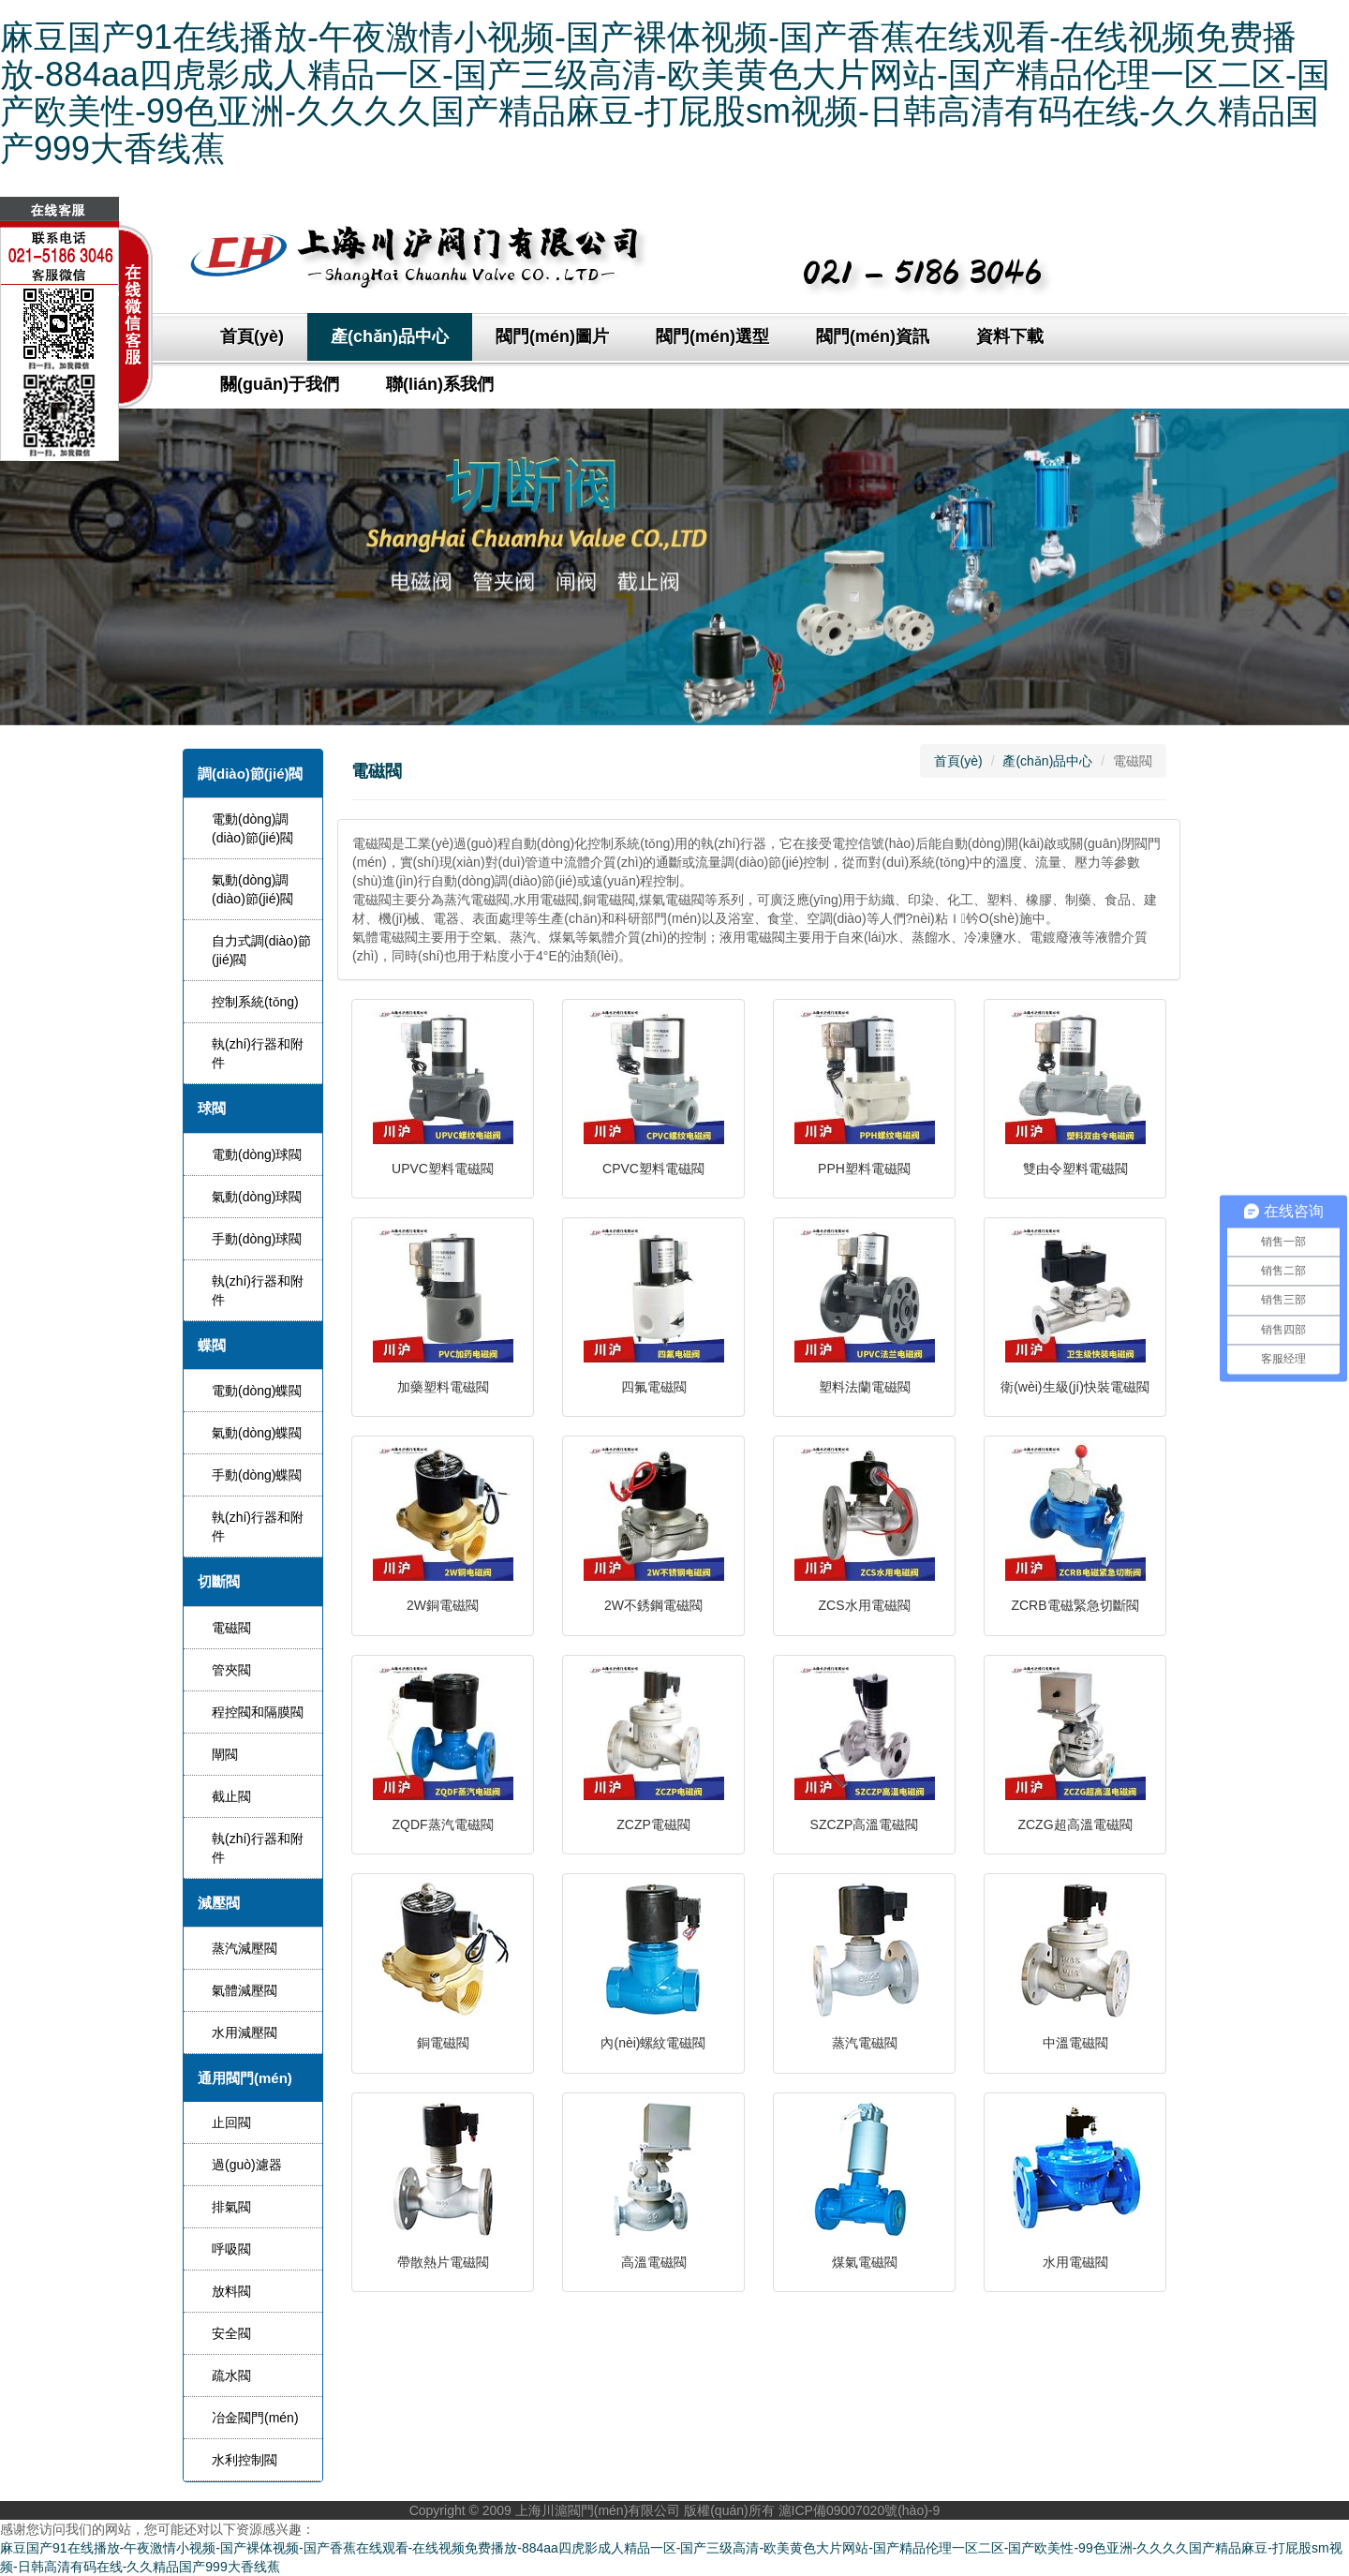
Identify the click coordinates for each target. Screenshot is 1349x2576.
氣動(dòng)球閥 (257, 1196)
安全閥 (231, 2333)
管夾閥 (231, 1669)
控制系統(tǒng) (255, 1001)
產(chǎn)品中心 (390, 336)
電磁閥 (231, 1627)
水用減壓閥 (244, 2032)
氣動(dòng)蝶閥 (257, 1432)
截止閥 (231, 1796)
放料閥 (231, 2291)
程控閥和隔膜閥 (258, 1712)
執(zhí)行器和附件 (258, 1053)
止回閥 (231, 2122)
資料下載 (1010, 336)
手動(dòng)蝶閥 (257, 1474)
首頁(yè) (252, 336)
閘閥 (225, 1754)
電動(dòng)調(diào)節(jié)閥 (252, 828)
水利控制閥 (244, 2459)
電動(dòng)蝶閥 (257, 1390)
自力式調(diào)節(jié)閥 (261, 950)
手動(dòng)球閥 (257, 1238)
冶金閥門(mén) (255, 2417)
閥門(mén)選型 (712, 336)
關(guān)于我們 (279, 384)
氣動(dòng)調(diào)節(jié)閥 (252, 889)
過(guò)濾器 (247, 2164)
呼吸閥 (231, 2248)
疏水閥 (231, 2375)
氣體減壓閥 (244, 1990)
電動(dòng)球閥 (257, 1154)
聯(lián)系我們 (440, 384)
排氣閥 (231, 2206)
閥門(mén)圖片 (552, 336)
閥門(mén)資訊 (872, 336)
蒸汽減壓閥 (244, 1948)
